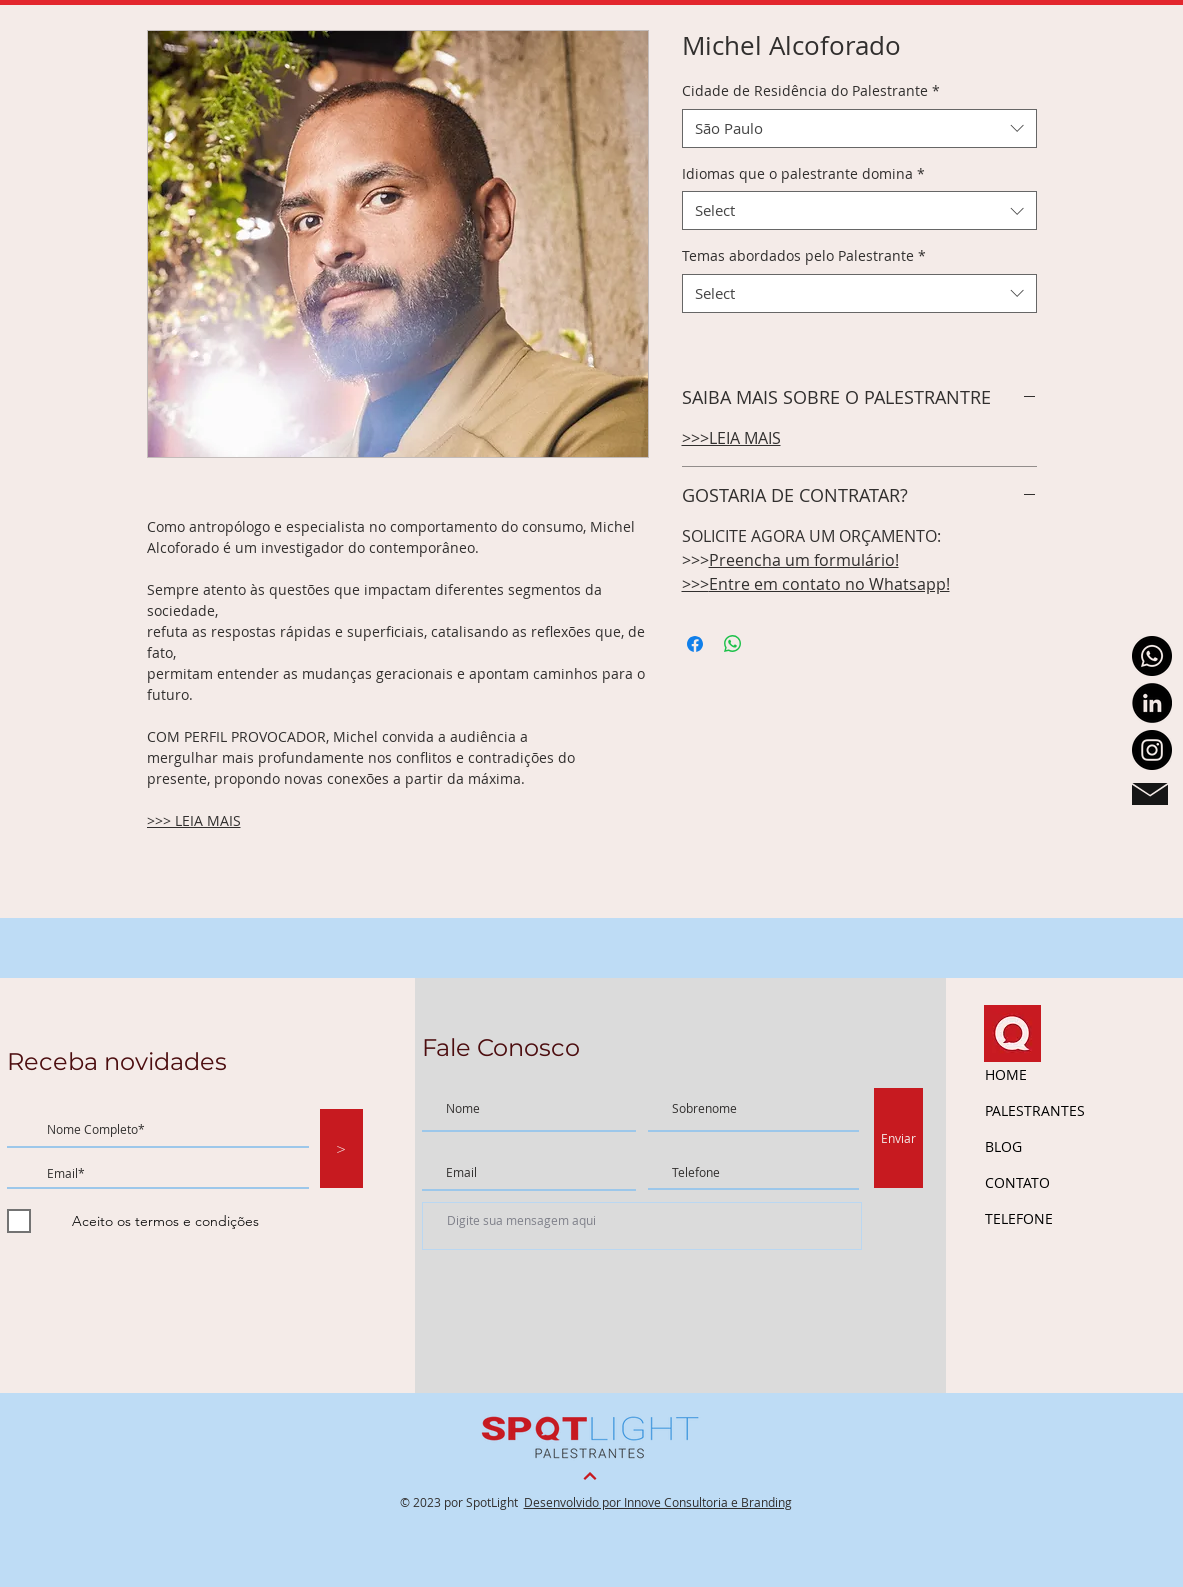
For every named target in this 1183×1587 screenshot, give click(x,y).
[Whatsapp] (1152, 656)
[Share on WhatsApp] (733, 644)
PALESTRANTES (1035, 1110)
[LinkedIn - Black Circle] (1152, 703)
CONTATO (1017, 1182)
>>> (695, 584)
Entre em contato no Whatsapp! (829, 584)
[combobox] (859, 128)
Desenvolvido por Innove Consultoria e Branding (658, 1502)
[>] (341, 1148)
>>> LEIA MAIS (194, 820)
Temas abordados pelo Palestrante (804, 255)
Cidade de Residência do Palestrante (811, 90)
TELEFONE (1019, 1218)
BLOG (1003, 1146)
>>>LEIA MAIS (731, 438)
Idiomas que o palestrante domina (803, 173)
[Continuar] (589, 1476)
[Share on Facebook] (695, 644)
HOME (1006, 1074)
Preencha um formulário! (804, 560)
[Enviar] (898, 1138)
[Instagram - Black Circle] (1152, 750)
